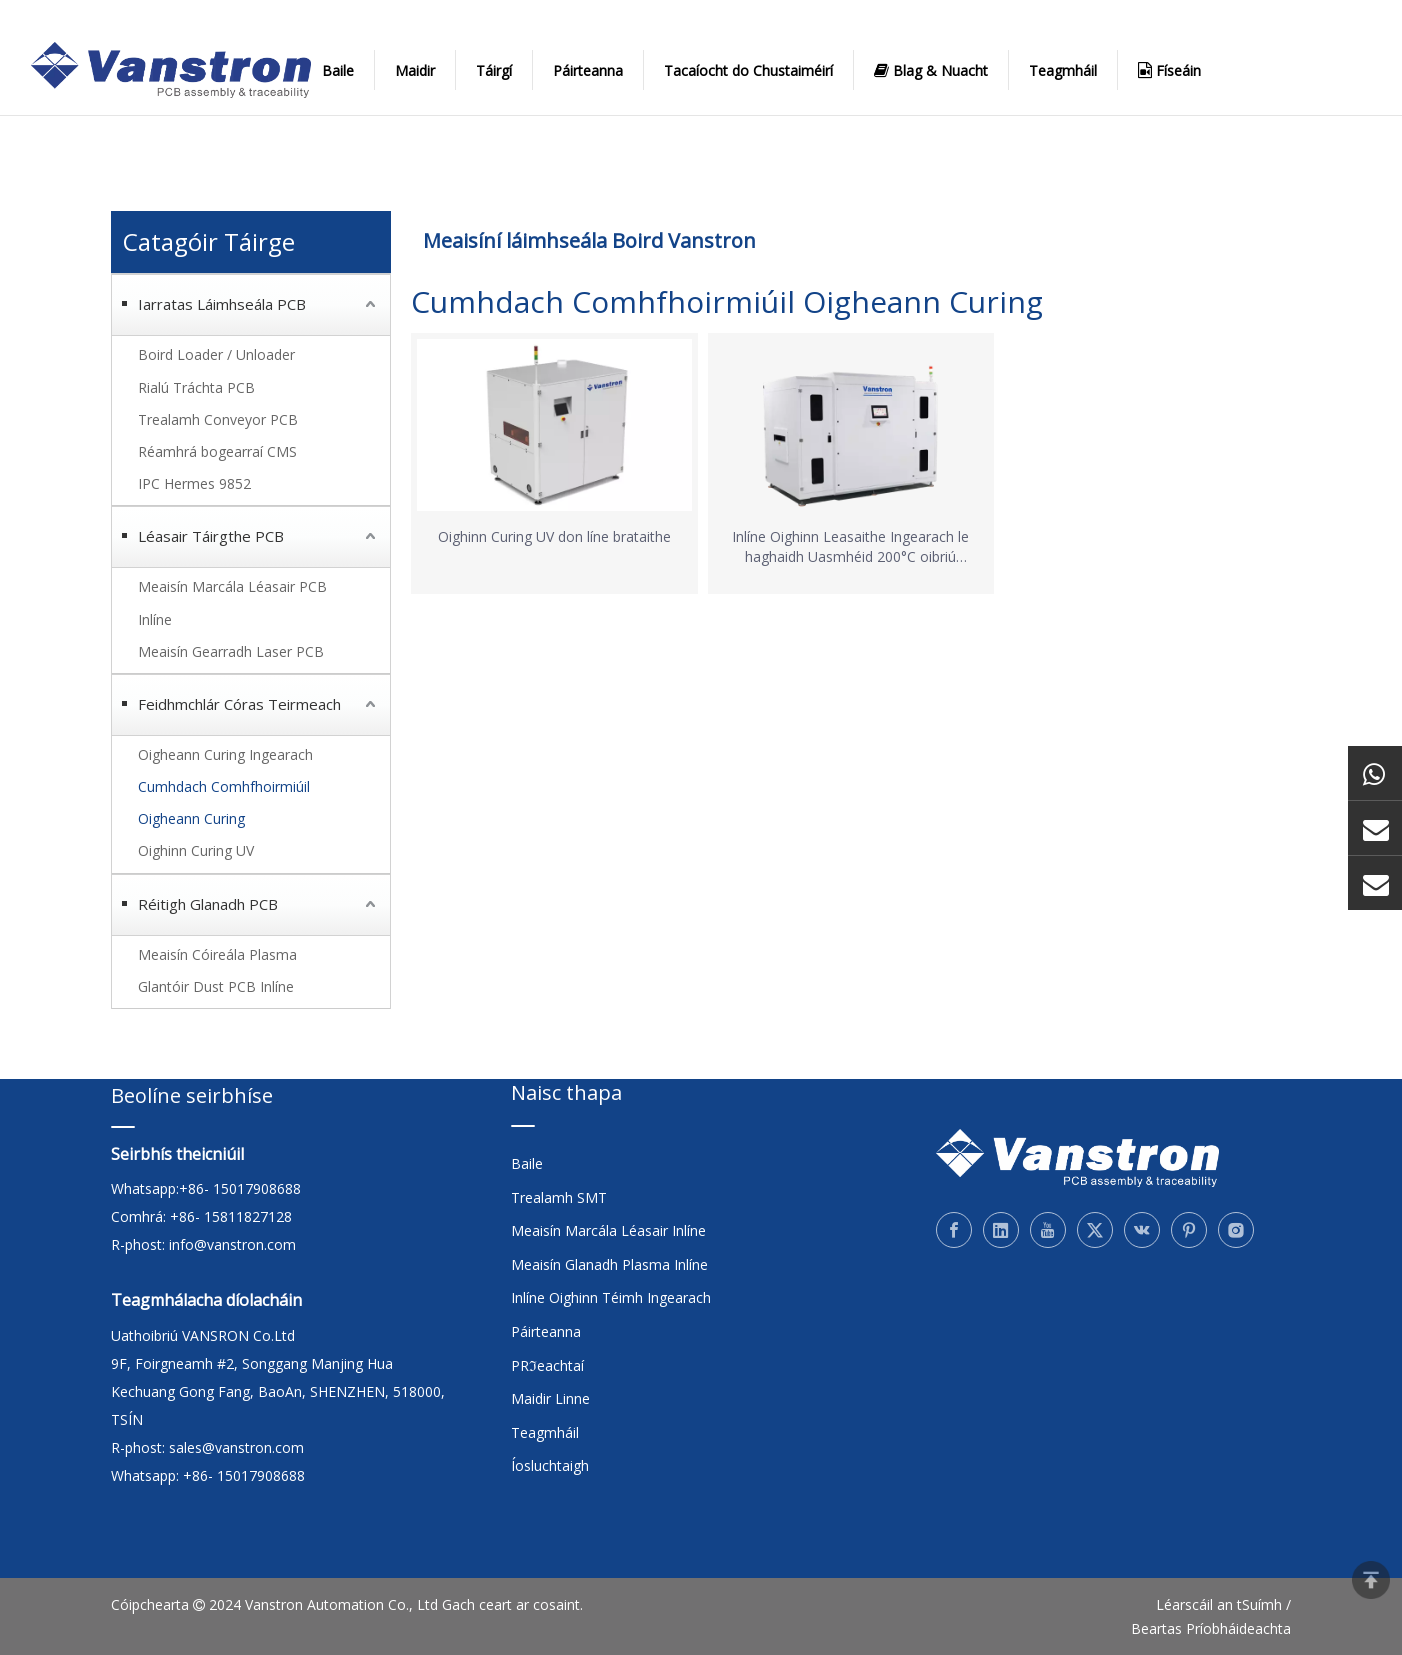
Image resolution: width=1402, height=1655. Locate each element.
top (1371, 1580)
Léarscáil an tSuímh (1219, 1604)
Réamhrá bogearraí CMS (217, 451)
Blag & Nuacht (931, 70)
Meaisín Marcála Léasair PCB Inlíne (232, 602)
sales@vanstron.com (238, 1447)
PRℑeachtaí (547, 1365)
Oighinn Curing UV (196, 850)
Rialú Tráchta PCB (196, 387)
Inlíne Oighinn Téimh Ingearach (611, 1297)
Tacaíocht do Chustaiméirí (748, 70)
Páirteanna (588, 70)
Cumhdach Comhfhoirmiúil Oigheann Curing (224, 802)
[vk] (1142, 1230)
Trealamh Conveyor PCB (218, 419)
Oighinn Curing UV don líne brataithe (554, 536)
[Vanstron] (1077, 1158)
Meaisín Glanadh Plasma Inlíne (609, 1264)
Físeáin (1169, 70)
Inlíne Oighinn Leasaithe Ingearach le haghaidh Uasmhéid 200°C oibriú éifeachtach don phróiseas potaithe (850, 547)
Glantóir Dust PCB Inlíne (216, 986)
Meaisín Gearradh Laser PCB (231, 651)
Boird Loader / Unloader (216, 354)
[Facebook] (954, 1230)
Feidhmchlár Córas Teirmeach (239, 704)
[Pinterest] (1189, 1230)
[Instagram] (1236, 1230)
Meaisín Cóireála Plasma (217, 954)
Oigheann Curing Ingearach (225, 754)
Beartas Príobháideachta (1211, 1628)
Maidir (415, 70)
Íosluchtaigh (550, 1465)
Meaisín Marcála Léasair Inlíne (608, 1230)
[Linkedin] (1001, 1230)
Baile (338, 70)
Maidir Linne (550, 1398)
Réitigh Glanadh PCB (208, 904)
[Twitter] (1095, 1230)
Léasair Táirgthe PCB (211, 536)
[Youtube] (1048, 1230)
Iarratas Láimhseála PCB (222, 304)
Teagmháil (1063, 70)
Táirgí (494, 70)
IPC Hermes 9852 (194, 483)
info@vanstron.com (232, 1244)
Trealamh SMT (559, 1197)
